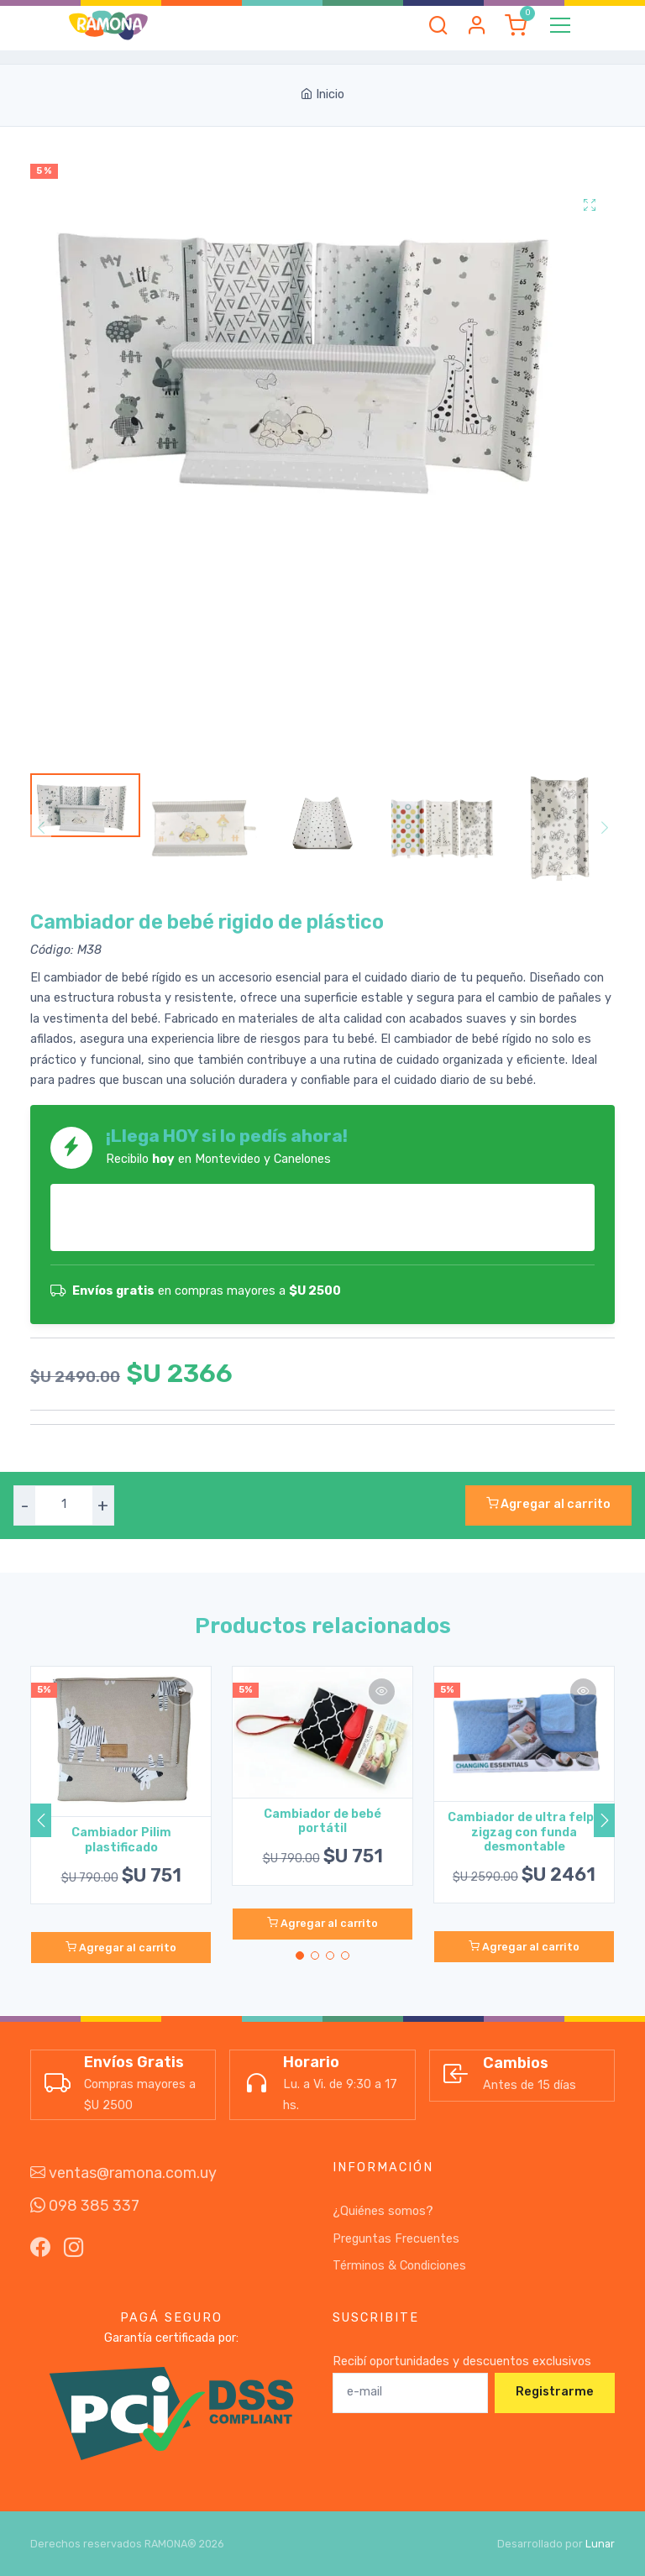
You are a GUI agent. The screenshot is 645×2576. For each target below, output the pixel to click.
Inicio (322, 94)
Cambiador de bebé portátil (322, 1821)
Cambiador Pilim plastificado (121, 1839)
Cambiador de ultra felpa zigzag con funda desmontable (524, 1832)
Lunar (600, 2543)
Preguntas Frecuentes (396, 2239)
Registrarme (555, 2392)
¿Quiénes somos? (383, 2211)
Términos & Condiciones (399, 2266)
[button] (438, 25)
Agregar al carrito (548, 1503)
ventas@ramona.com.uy (123, 2173)
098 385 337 (84, 2205)
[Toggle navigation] (560, 25)
